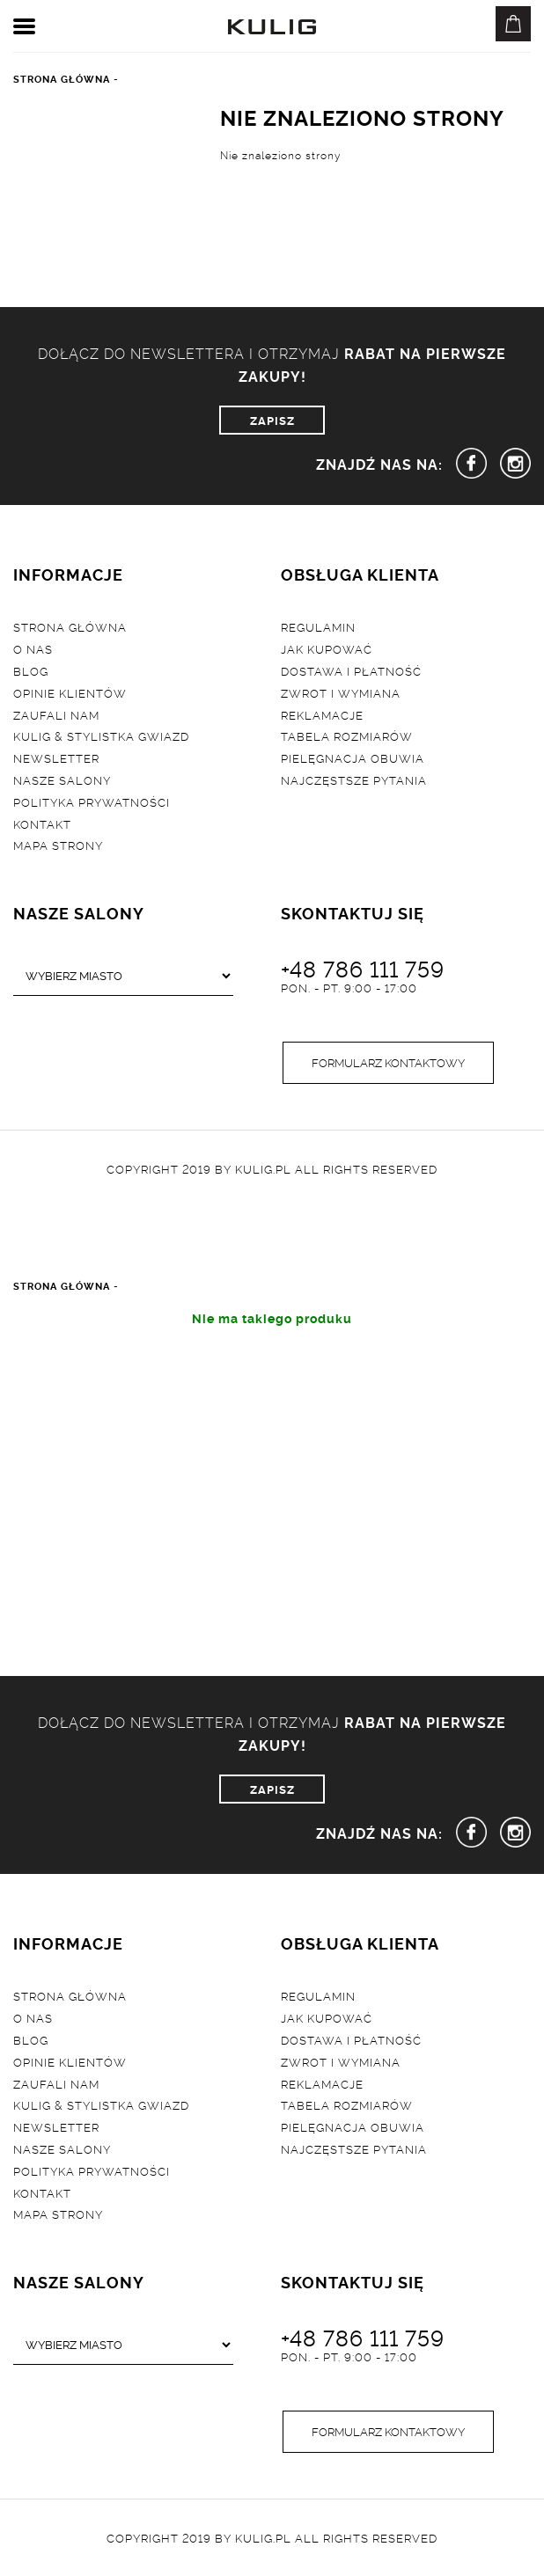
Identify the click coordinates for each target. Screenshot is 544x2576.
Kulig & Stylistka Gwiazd (101, 735)
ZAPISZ (272, 420)
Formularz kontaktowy (388, 1062)
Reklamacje (322, 714)
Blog (30, 670)
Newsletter (56, 757)
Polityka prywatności (91, 801)
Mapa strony (58, 845)
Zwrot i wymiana (341, 692)
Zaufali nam (56, 714)
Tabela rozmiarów (347, 735)
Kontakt (42, 823)
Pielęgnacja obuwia (352, 757)
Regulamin (318, 626)
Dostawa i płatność (351, 670)
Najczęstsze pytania (354, 779)
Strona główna (70, 626)
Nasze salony (62, 779)
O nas (33, 648)
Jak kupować (326, 648)
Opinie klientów (70, 692)
